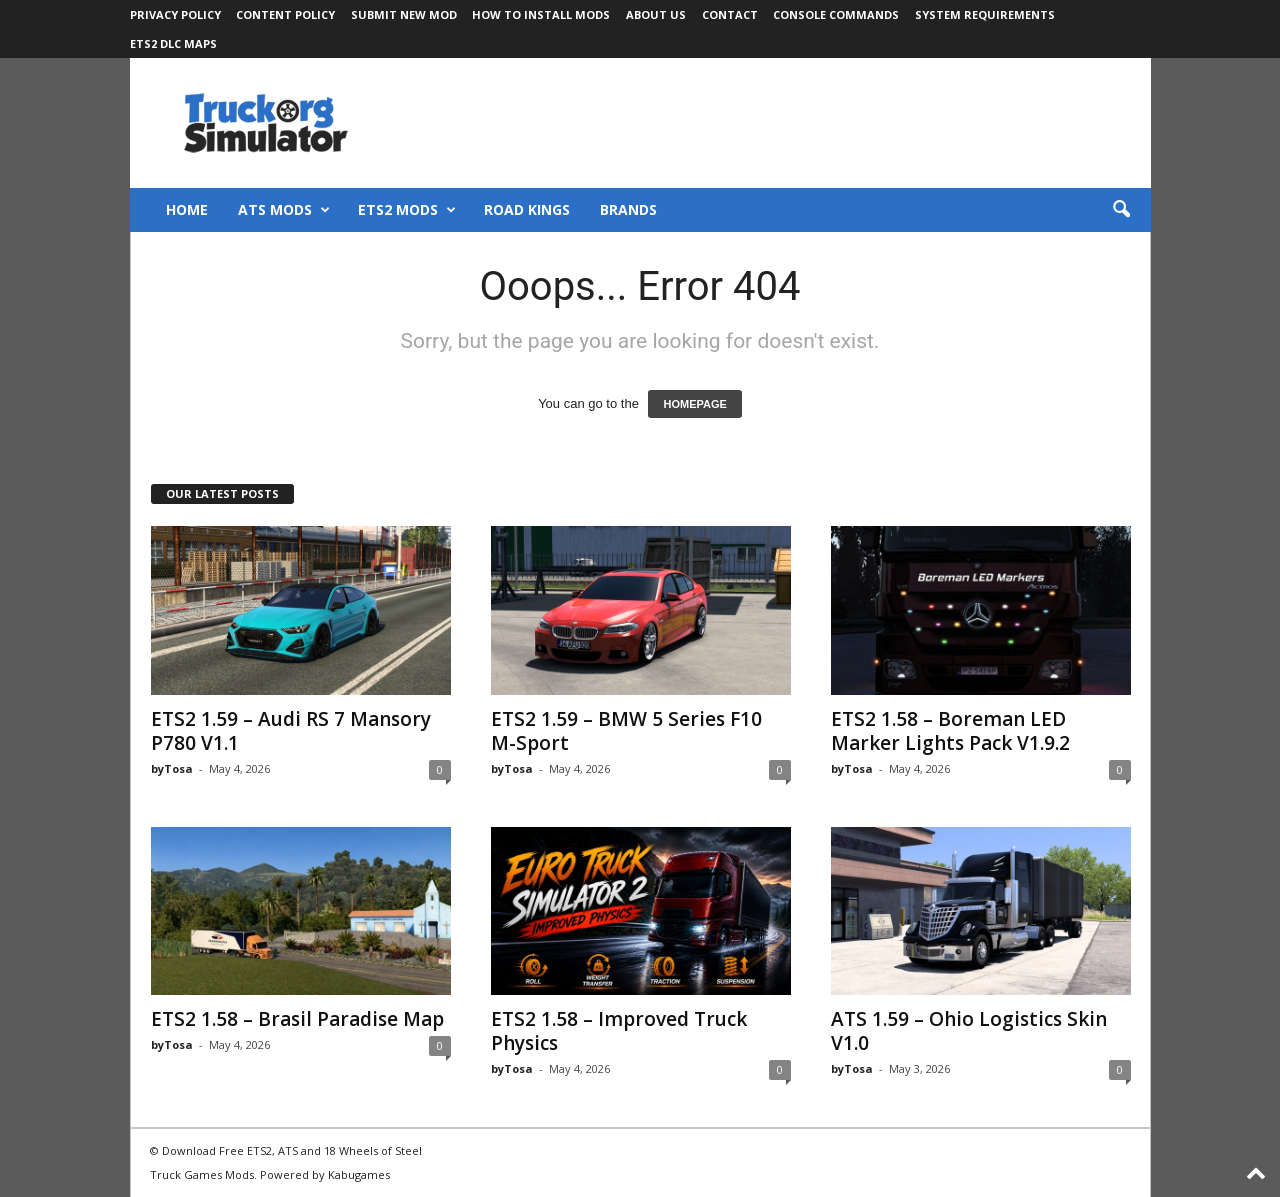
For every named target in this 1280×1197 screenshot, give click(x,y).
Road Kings (527, 209)
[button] (1121, 210)
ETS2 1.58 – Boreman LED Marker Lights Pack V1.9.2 (950, 731)
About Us (656, 14)
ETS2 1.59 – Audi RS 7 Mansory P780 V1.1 (291, 731)
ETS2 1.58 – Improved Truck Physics (619, 1031)
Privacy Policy (175, 14)
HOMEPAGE (694, 404)
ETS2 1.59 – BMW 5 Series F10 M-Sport (626, 731)
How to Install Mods (541, 14)
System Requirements (985, 14)
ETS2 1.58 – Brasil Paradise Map (297, 1019)
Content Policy (285, 14)
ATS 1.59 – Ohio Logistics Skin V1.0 (969, 1031)
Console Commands (836, 14)
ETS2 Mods (407, 210)
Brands (628, 209)
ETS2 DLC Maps (173, 43)
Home (187, 209)
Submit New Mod (404, 14)
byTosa (172, 768)
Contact (730, 14)
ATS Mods (284, 210)
